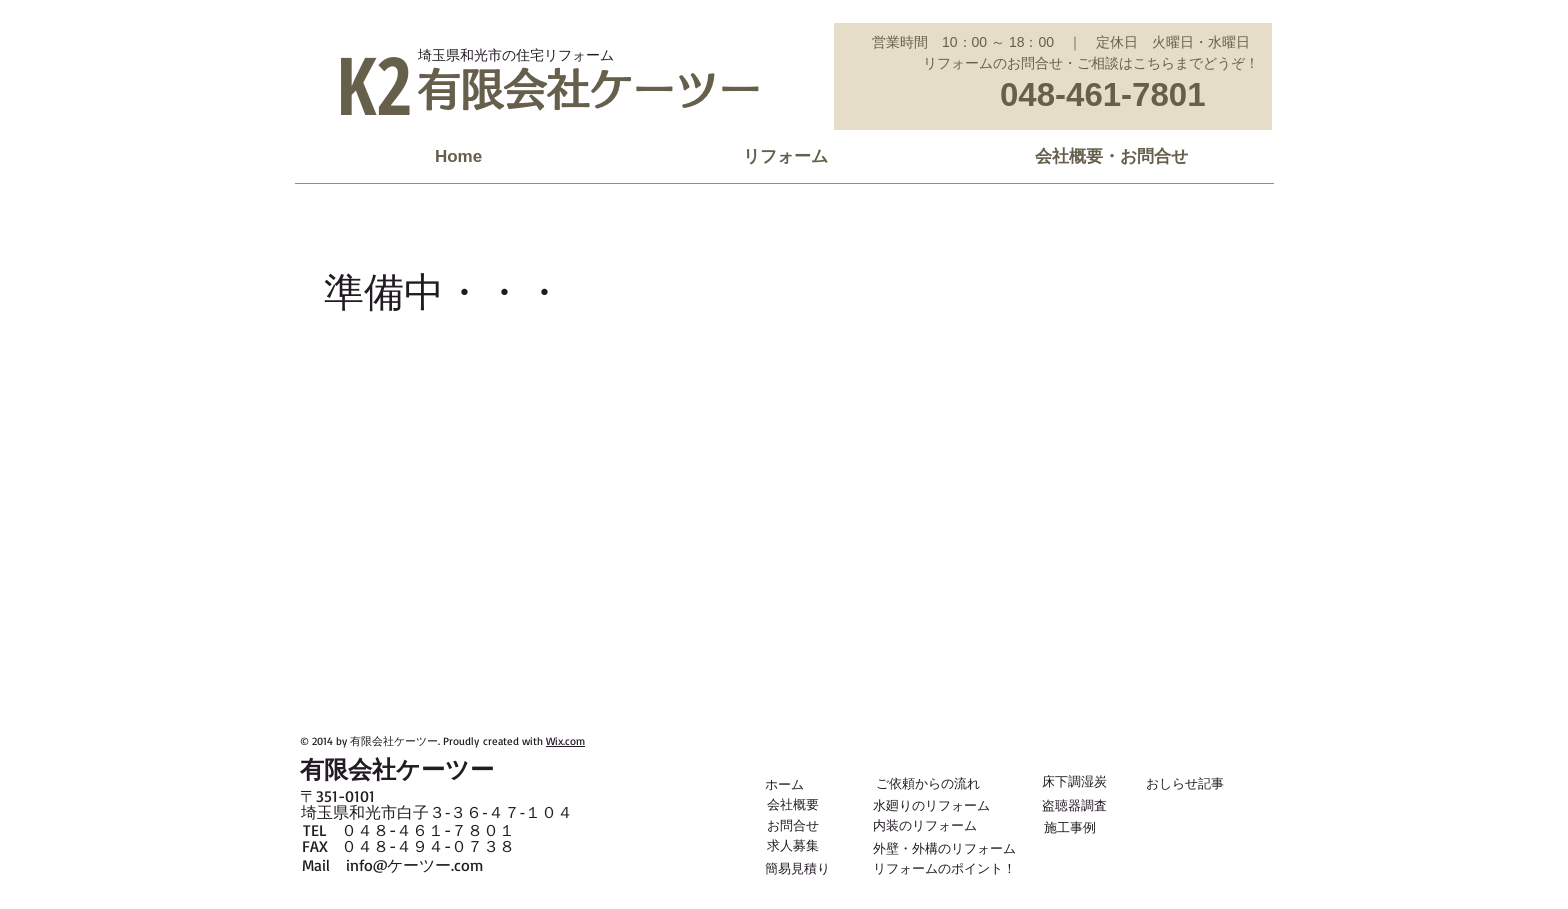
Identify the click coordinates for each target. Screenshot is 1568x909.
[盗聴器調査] (1075, 805)
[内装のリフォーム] (925, 825)
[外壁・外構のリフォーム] (944, 848)
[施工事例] (1069, 827)
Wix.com (565, 741)
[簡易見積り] (797, 868)
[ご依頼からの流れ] (928, 783)
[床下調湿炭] (1075, 781)
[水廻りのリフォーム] (931, 805)
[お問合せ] (792, 825)
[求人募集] (792, 845)
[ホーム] (786, 784)
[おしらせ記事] (1185, 783)
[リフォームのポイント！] (944, 868)
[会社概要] (792, 804)
